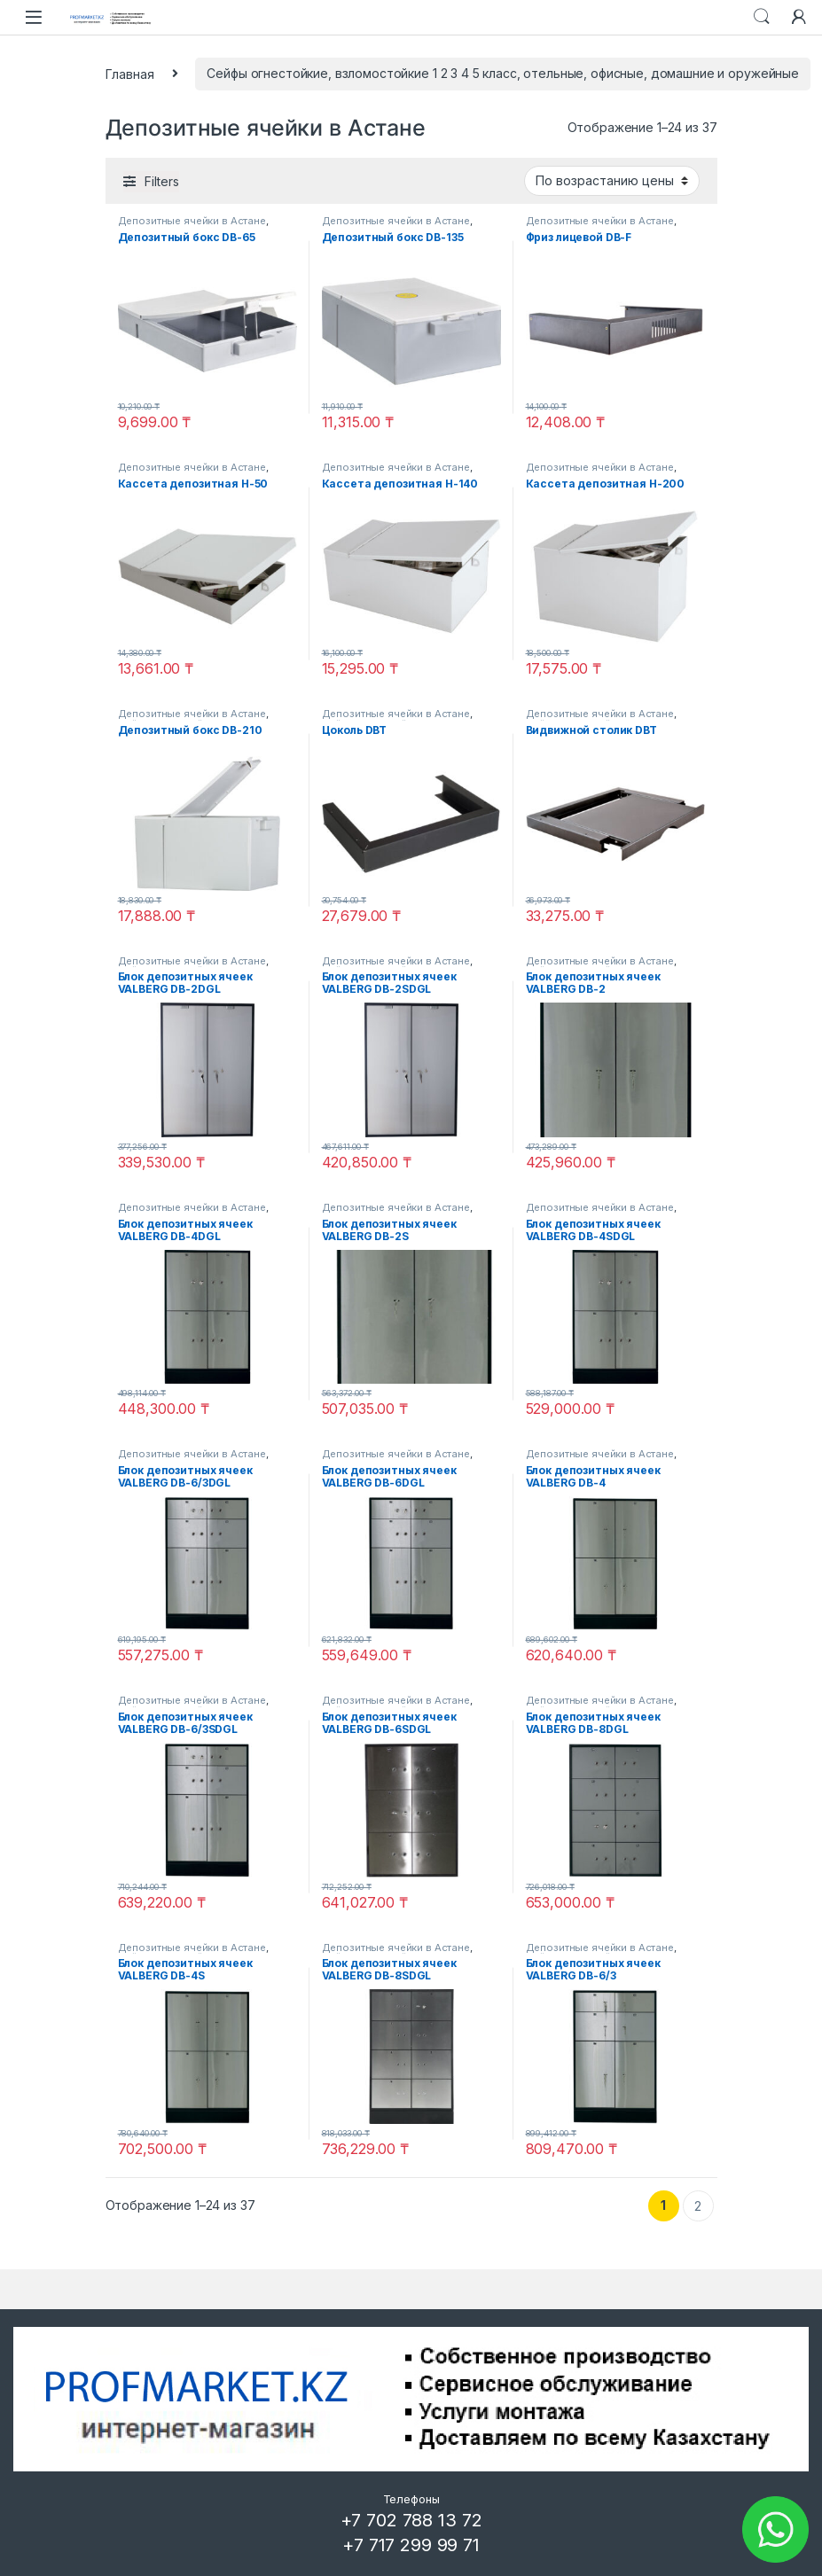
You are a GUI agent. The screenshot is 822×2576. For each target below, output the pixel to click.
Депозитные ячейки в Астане (192, 221)
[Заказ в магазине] (612, 181)
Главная (130, 73)
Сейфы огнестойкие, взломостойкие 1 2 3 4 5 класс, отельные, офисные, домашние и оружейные (503, 73)
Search (761, 17)
